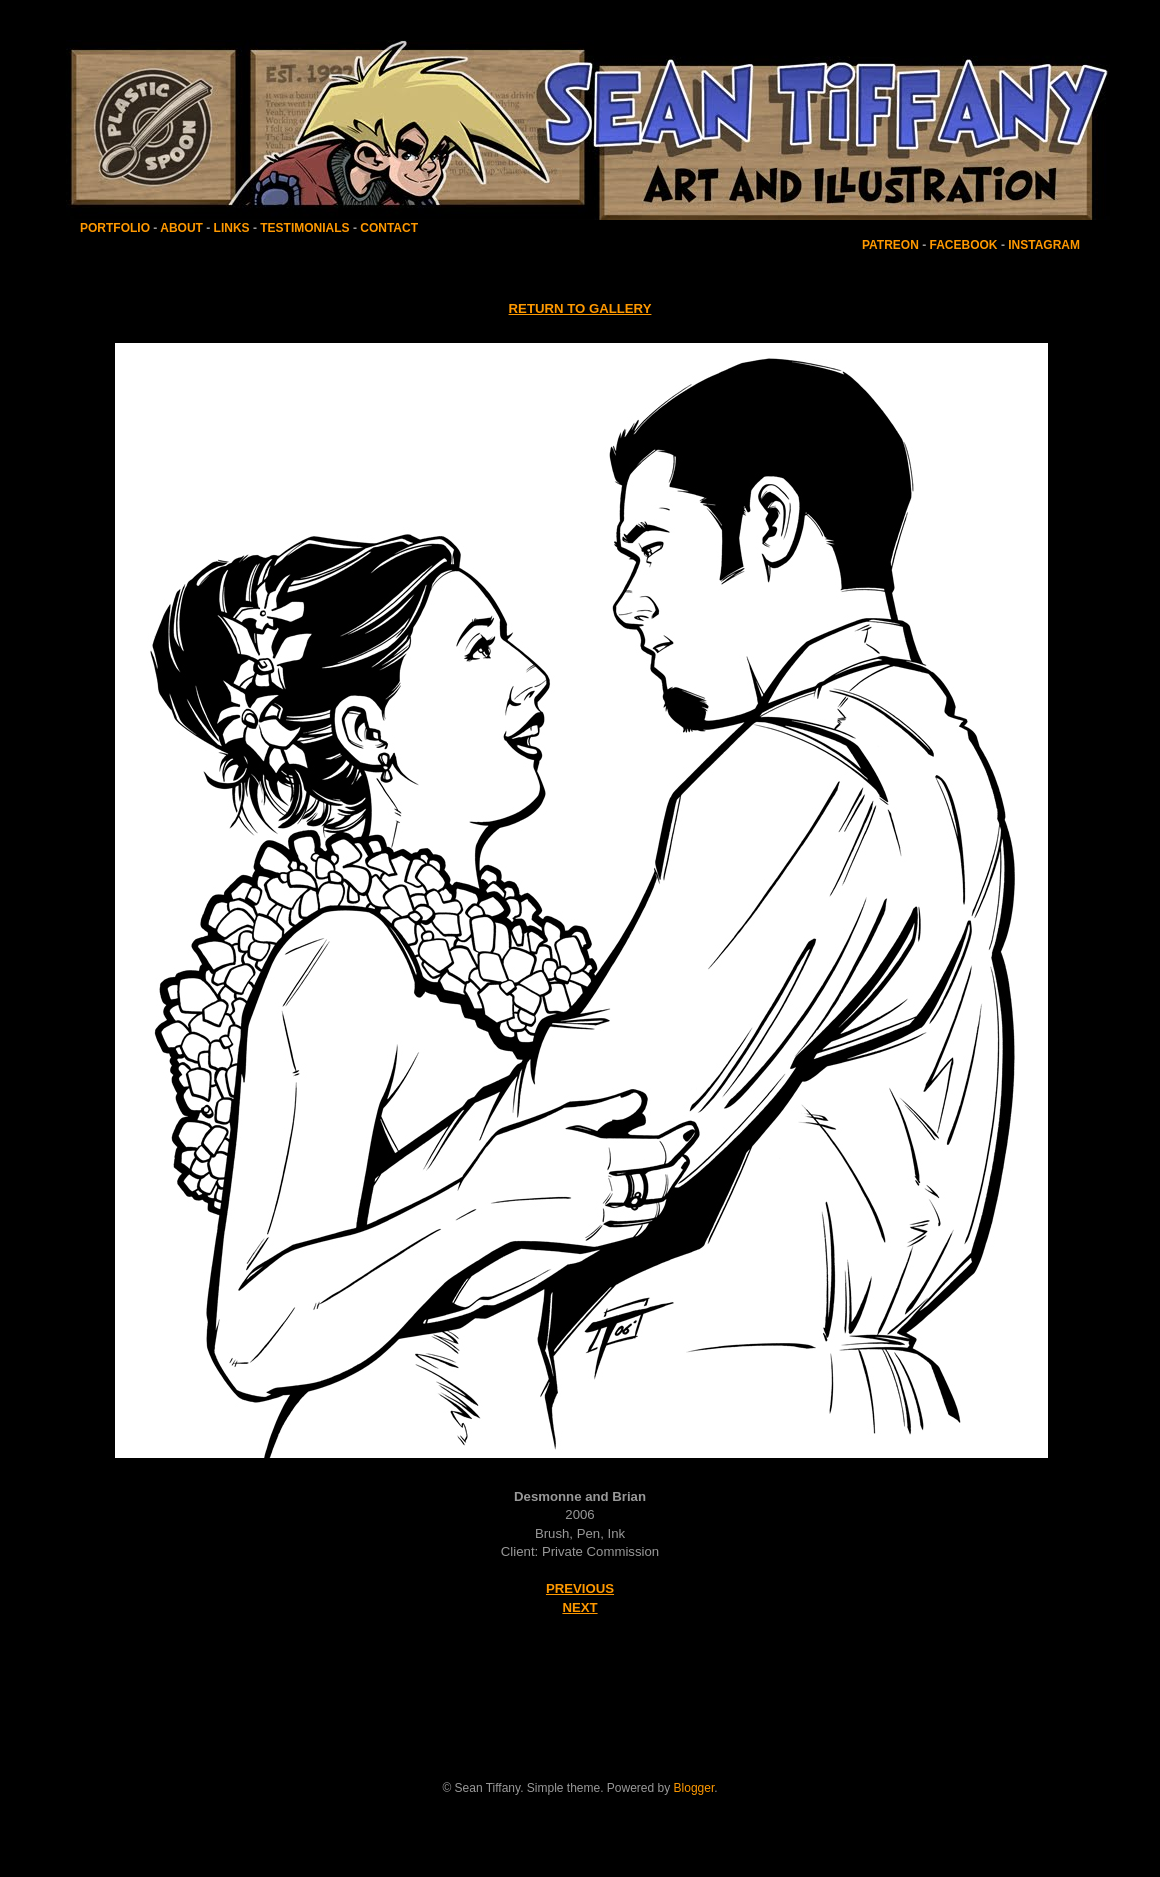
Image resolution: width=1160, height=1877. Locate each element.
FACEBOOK (964, 245)
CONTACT (389, 228)
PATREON (890, 245)
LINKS (231, 228)
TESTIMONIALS (303, 228)
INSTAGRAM (1044, 245)
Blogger (694, 1788)
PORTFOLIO (116, 228)
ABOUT (181, 228)
